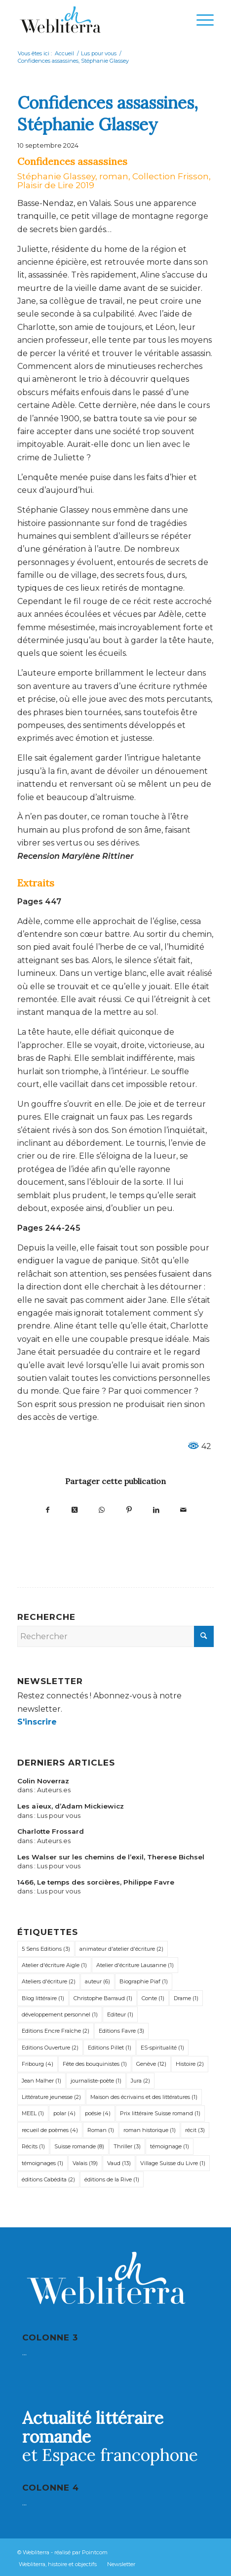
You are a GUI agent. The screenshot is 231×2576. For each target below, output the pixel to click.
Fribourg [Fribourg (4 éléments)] (37, 2063)
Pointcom (95, 2552)
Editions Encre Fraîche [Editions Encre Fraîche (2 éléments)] (55, 2030)
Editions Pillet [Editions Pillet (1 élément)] (109, 2047)
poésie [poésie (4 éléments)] (98, 2113)
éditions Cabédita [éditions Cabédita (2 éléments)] (48, 2179)
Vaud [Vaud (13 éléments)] (119, 2163)
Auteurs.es (54, 1790)
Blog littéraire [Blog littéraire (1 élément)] (43, 1998)
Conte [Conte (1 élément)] (153, 1998)
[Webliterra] (95, 20)
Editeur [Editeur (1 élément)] (120, 2014)
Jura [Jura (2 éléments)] (140, 2080)
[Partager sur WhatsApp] (102, 1509)
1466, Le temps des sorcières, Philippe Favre (95, 1882)
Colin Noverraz (43, 1781)
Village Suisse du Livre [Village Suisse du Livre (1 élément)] (172, 2163)
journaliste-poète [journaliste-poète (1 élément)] (96, 2080)
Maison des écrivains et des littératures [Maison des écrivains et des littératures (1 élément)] (143, 2096)
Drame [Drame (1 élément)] (186, 1998)
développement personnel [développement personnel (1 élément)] (60, 2014)
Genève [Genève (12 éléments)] (151, 2063)
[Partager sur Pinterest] (129, 1509)
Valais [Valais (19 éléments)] (85, 2163)
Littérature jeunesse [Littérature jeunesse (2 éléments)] (51, 2096)
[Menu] (200, 20)
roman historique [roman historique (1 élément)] (149, 2130)
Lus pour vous (58, 1815)
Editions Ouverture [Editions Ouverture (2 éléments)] (50, 2047)
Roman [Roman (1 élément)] (100, 2130)
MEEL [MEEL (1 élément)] (33, 2113)
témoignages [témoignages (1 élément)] (42, 2163)
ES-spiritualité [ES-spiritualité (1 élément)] (162, 2047)
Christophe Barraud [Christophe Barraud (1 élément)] (103, 1998)
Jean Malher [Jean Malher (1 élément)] (41, 2080)
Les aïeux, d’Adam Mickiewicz (70, 1806)
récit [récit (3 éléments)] (195, 2130)
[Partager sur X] (74, 1509)
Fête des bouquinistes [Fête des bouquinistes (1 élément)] (95, 2063)
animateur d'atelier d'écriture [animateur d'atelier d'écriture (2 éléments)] (121, 1948)
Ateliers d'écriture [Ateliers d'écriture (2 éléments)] (49, 1981)
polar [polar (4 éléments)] (64, 2113)
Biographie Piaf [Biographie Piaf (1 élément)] (143, 1981)
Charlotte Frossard (50, 1831)
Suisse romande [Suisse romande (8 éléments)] (79, 2146)
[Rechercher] (115, 1636)
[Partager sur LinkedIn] (156, 1509)
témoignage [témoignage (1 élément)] (169, 2146)
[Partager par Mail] (183, 1509)
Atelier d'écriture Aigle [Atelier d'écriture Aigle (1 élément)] (54, 1965)
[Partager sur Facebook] (47, 1509)
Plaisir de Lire (45, 185)
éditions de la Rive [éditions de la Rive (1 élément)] (111, 2179)
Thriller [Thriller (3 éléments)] (127, 2146)
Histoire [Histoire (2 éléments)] (190, 2063)
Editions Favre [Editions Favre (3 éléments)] (121, 2030)
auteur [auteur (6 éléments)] (97, 1981)
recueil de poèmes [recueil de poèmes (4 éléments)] (50, 2130)
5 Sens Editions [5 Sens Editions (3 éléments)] (46, 1948)
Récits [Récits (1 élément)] (33, 2146)
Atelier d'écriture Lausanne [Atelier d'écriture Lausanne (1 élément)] (135, 1965)
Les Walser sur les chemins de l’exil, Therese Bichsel (110, 1857)
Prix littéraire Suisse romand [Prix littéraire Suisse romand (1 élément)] (160, 2113)
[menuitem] (200, 20)
